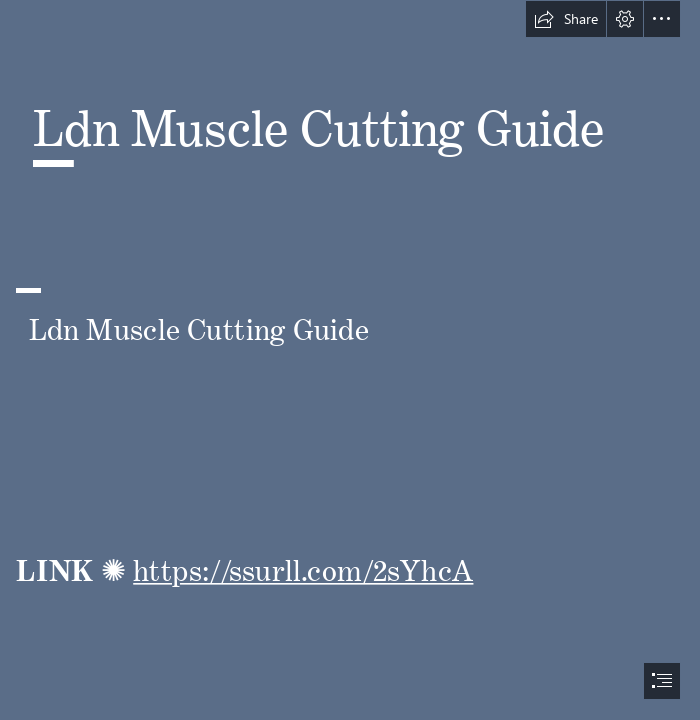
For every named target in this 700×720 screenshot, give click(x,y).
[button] (566, 19)
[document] (350, 360)
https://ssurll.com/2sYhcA (303, 563)
